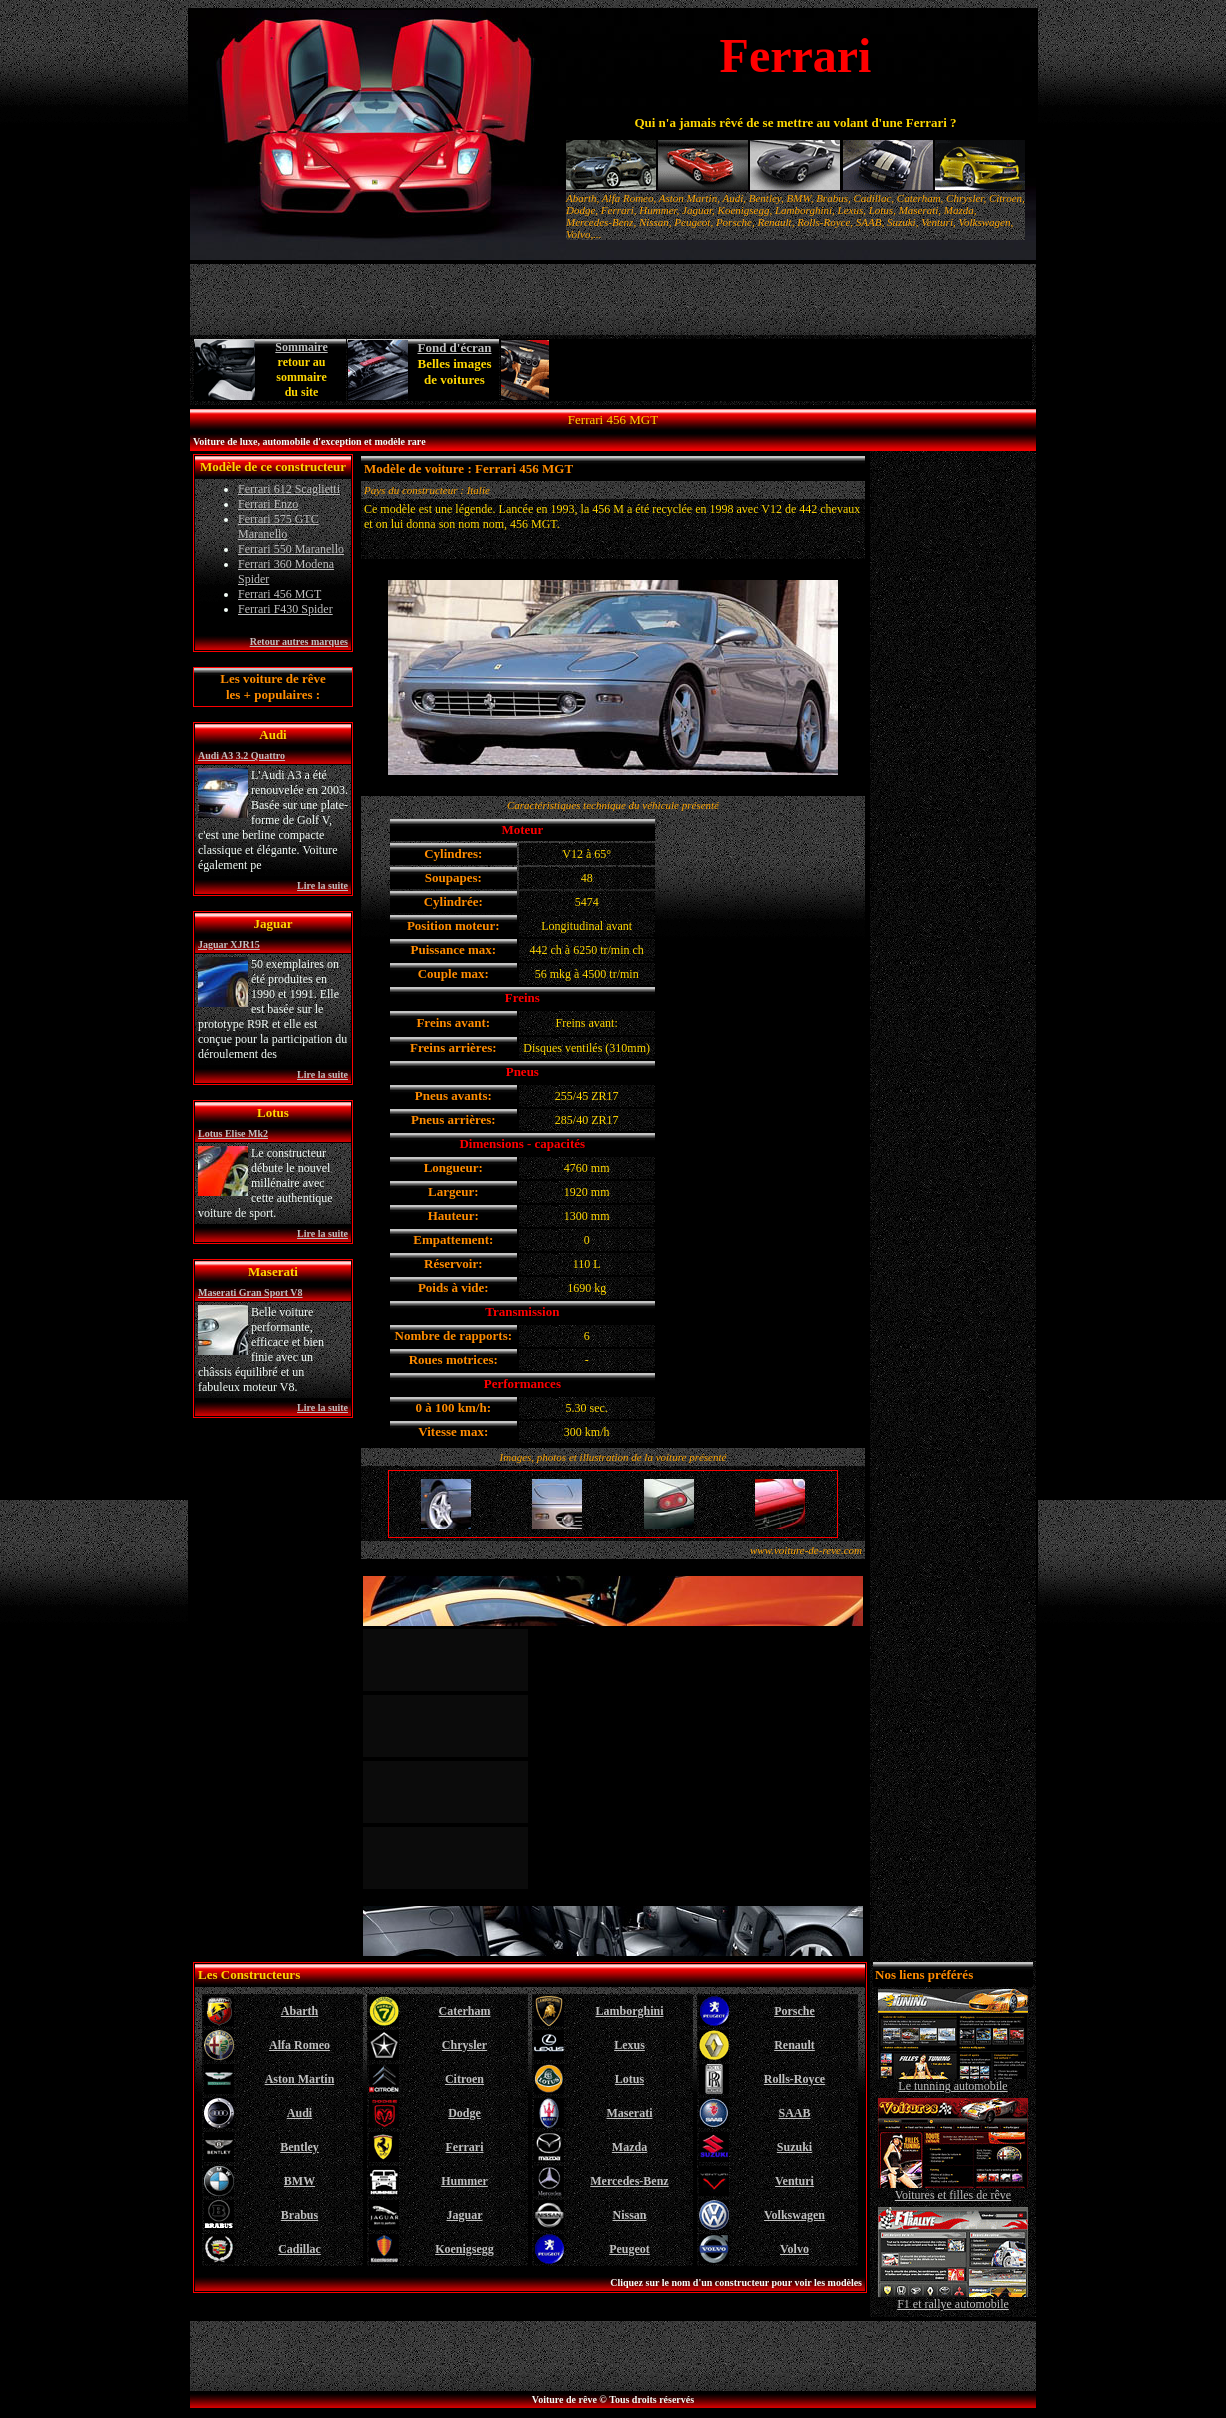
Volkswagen (794, 2215)
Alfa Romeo (299, 2045)
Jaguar (465, 2215)
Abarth (299, 2011)
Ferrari (465, 2147)
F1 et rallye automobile (953, 2298)
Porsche (794, 2011)
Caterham (465, 2011)
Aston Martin (300, 2079)
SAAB (794, 2113)
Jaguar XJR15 (229, 944)
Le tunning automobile (953, 2080)
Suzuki (794, 2147)
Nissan (629, 2215)
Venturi (794, 2181)
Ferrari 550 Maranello (291, 549)
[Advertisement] (792, 370)
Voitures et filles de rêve (953, 2189)
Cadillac (299, 2249)
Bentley (299, 2147)
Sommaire (301, 347)
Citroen (464, 2079)
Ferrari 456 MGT (279, 594)
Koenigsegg (464, 2249)
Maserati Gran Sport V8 (250, 1292)
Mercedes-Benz (629, 2181)
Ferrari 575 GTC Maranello (278, 526)
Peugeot (629, 2249)
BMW (299, 2181)
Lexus (629, 2045)
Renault (794, 2045)
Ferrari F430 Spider (285, 609)
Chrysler (464, 2045)
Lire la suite (322, 885)
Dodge (464, 2113)
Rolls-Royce (794, 2079)
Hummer (464, 2181)
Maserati (630, 2113)
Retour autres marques (299, 641)
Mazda (629, 2147)
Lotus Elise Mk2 (233, 1133)
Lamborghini (629, 2011)
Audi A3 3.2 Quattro (241, 755)
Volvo (794, 2249)
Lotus (629, 2079)
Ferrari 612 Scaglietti (289, 489)
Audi (299, 2113)
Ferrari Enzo (268, 504)
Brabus (299, 2215)
